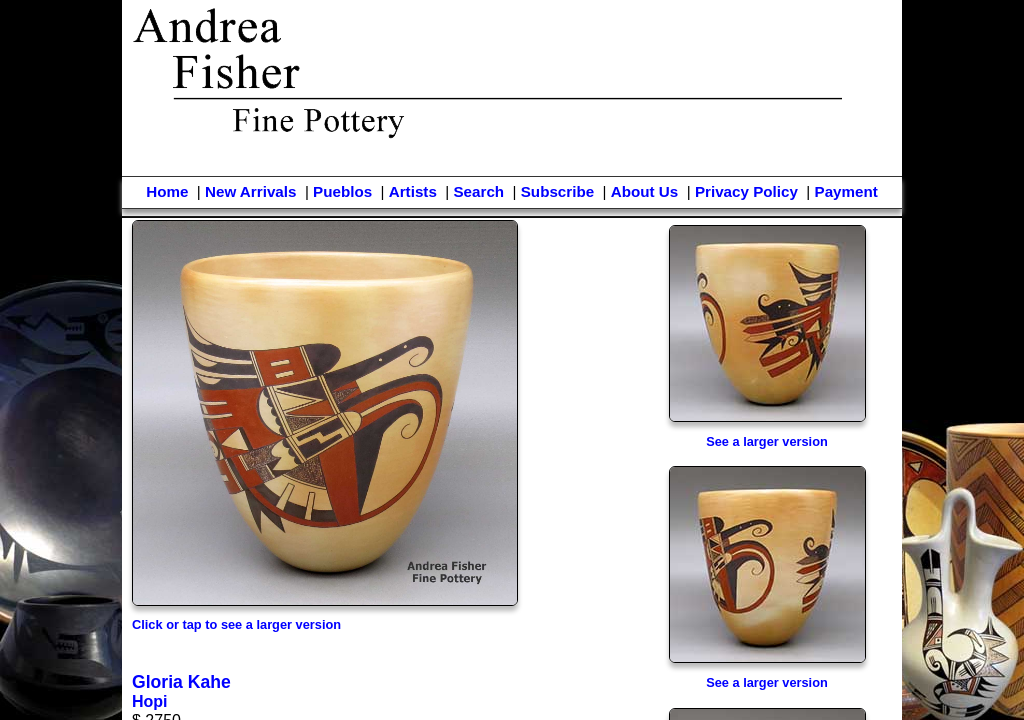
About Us (645, 191)
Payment (846, 191)
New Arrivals (250, 191)
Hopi (150, 701)
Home (167, 191)
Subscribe (557, 191)
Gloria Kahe (181, 682)
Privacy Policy (746, 191)
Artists (413, 191)
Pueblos (342, 191)
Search (478, 191)
